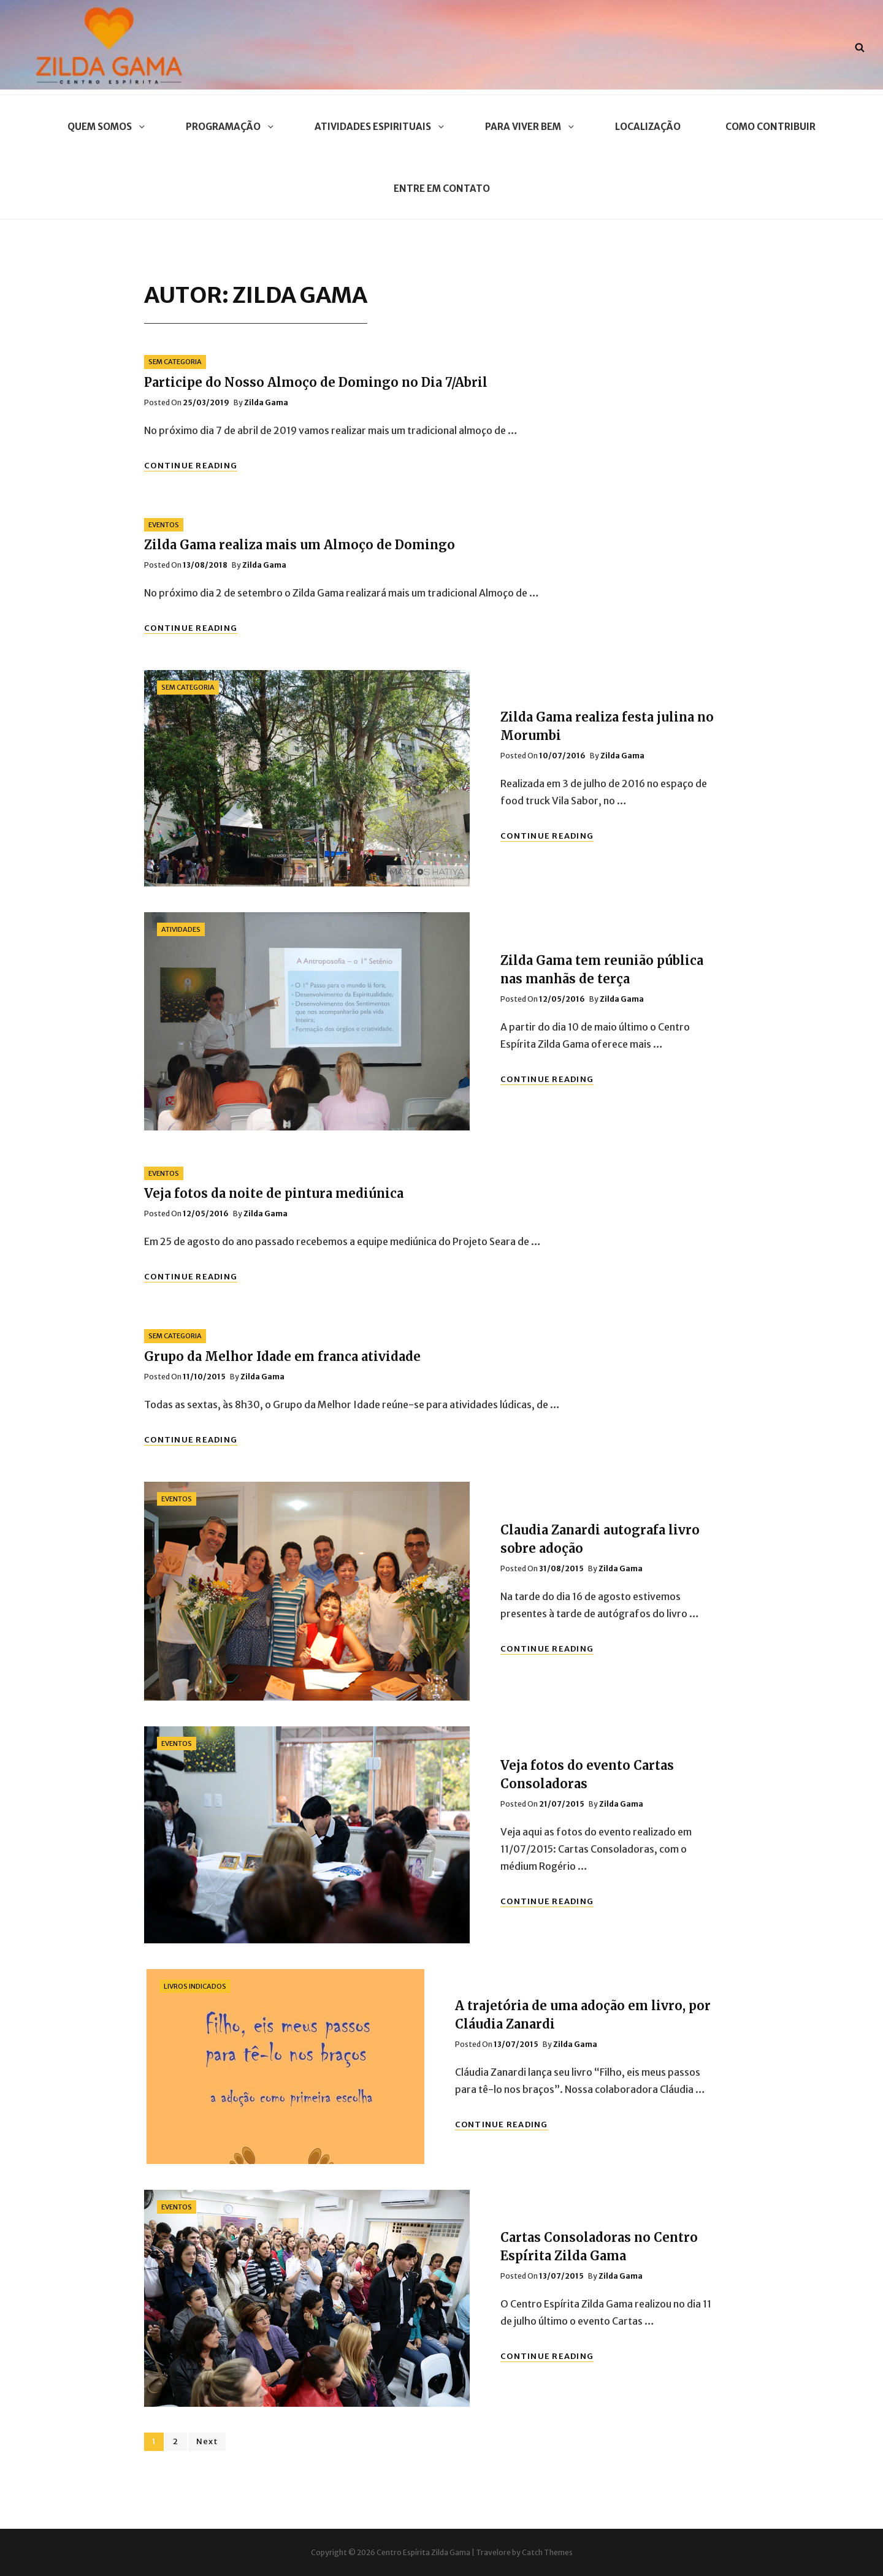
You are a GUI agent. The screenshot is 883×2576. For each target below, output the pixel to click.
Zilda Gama (266, 402)
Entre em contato (442, 188)
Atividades (181, 929)
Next (207, 2441)
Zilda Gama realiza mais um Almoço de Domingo (299, 544)
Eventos (163, 524)
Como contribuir (770, 126)
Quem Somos (104, 126)
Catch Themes (547, 2552)
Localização (648, 126)
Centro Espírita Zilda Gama (423, 2552)
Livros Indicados (195, 1986)
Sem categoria (175, 361)
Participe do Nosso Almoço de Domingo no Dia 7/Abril (315, 382)
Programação (228, 126)
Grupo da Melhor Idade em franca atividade (282, 1356)
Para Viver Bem (527, 126)
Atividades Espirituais (377, 126)
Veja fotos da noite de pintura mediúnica (273, 1193)
